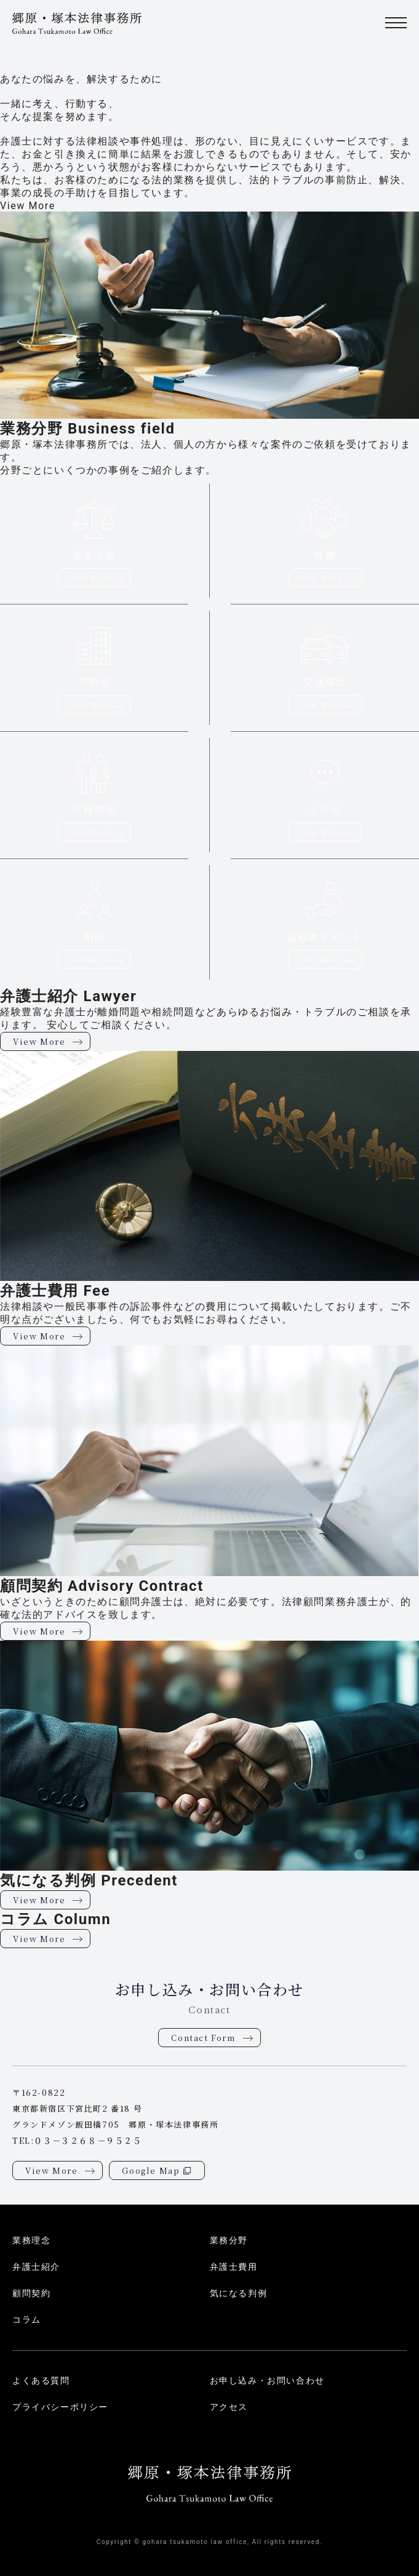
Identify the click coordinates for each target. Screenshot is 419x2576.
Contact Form (203, 2037)
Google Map (151, 2170)
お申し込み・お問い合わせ (267, 2380)
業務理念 (31, 2240)
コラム (26, 2319)
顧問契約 (31, 2293)
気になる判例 (239, 2293)
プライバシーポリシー (60, 2407)
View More (27, 206)
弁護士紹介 (36, 2267)
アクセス (229, 2407)
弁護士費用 (234, 2267)
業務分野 (229, 2240)
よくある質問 (41, 2380)
